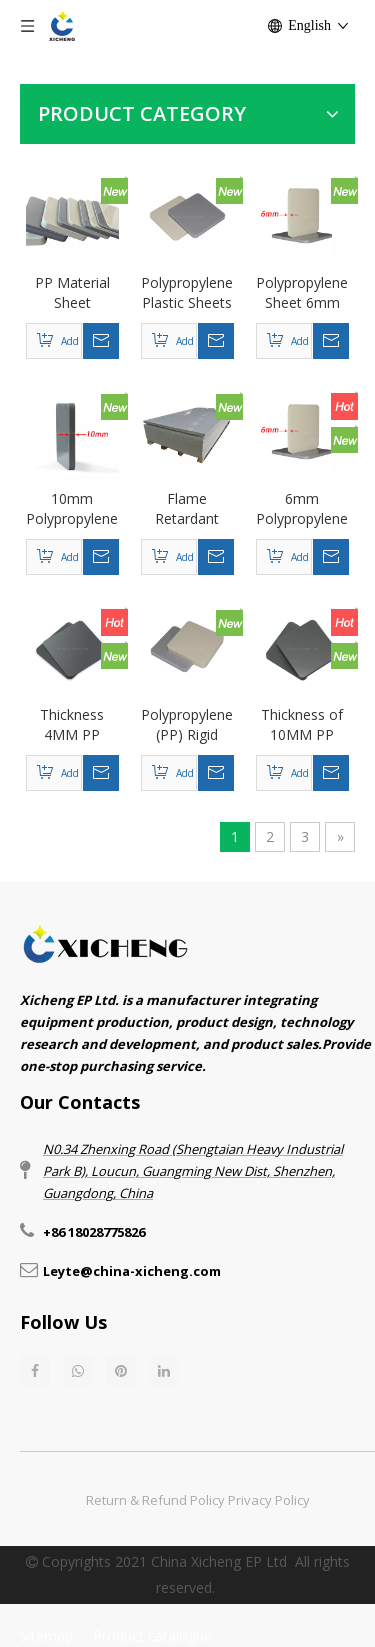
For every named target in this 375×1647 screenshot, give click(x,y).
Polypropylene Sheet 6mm (302, 292)
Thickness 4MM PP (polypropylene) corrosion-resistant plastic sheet (72, 725)
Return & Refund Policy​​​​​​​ (155, 1500)
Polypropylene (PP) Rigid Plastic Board (187, 725)
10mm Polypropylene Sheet (72, 509)
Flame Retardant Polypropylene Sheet (187, 509)
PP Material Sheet (72, 292)
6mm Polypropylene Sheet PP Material (302, 509)
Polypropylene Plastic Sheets (187, 292)
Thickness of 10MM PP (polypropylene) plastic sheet (302, 725)
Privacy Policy (269, 1500)
